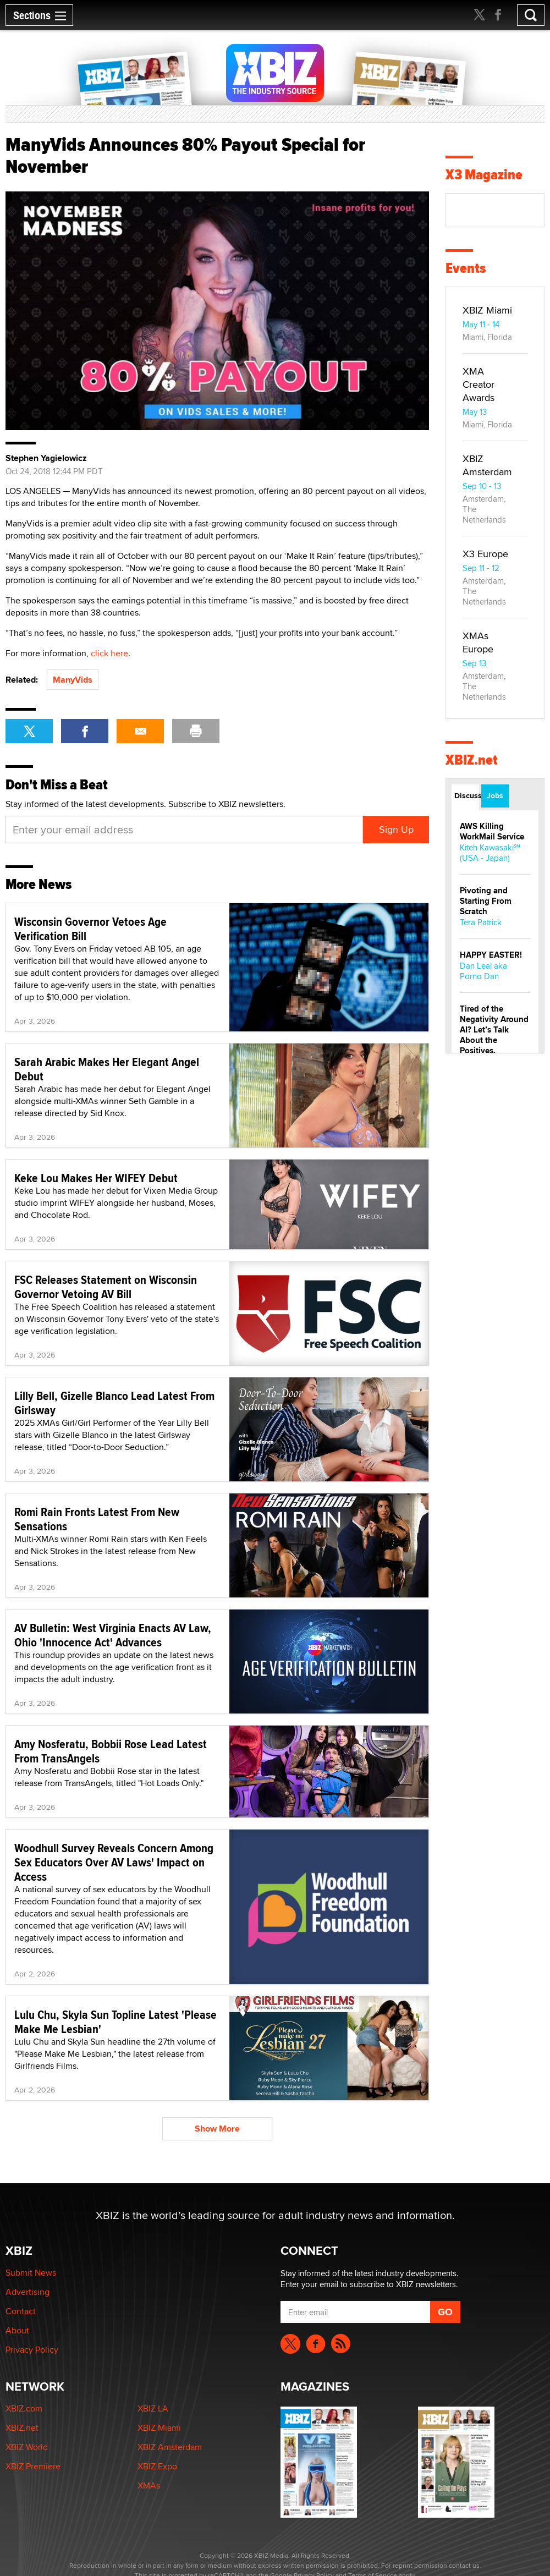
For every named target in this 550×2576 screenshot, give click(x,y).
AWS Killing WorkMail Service (492, 831)
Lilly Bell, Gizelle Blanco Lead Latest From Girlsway (114, 1403)
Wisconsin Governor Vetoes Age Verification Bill (90, 928)
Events (466, 268)
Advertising (28, 2292)
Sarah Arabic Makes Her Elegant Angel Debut (106, 1069)
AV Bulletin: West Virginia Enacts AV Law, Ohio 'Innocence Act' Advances (112, 1635)
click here (109, 653)
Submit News (31, 2272)
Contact (21, 2311)
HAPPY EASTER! (491, 955)
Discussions (466, 795)
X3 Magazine (484, 174)
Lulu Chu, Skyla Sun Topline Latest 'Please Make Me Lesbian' (115, 2021)
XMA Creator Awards (478, 384)
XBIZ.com (24, 2408)
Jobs (495, 795)
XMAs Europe (478, 642)
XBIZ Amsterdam (487, 465)
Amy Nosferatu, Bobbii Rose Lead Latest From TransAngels (110, 1751)
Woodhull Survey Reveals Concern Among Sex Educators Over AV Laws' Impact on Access (113, 1862)
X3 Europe (485, 554)
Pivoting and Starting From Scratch (486, 901)
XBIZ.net (472, 760)
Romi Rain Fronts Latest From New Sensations (96, 1519)
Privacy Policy (32, 2349)
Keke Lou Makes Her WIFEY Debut (96, 1178)
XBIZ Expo (157, 2466)
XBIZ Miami (487, 310)
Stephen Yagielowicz (46, 458)
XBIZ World (27, 2447)
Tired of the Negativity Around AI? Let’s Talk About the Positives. (494, 1030)
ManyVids (72, 679)
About (17, 2330)
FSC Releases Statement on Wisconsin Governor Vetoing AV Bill (105, 1287)
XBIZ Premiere (33, 2466)
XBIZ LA (153, 2408)
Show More (217, 2128)
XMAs (149, 2485)
